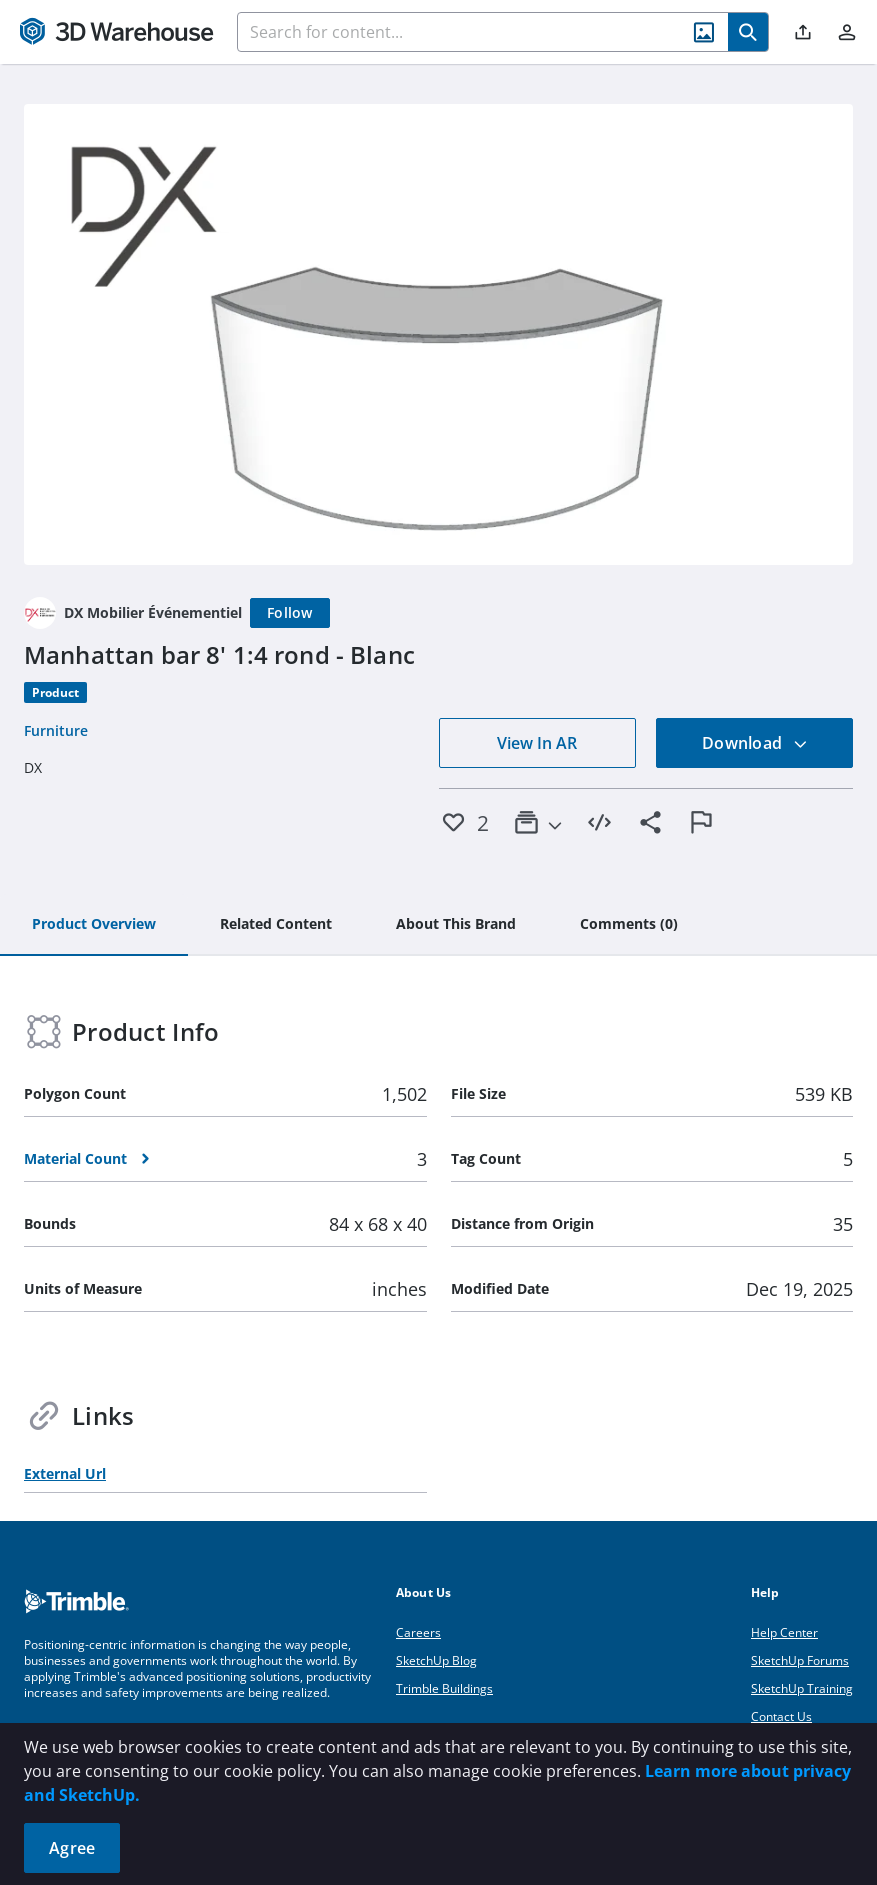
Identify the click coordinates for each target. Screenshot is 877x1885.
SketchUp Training (802, 1688)
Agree (72, 1848)
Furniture (56, 730)
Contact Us (781, 1716)
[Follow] (290, 613)
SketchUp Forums (800, 1660)
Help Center (784, 1632)
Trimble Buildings (444, 1688)
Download (755, 743)
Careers (418, 1632)
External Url (65, 1473)
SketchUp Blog (436, 1660)
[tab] (94, 925)
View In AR (537, 743)
